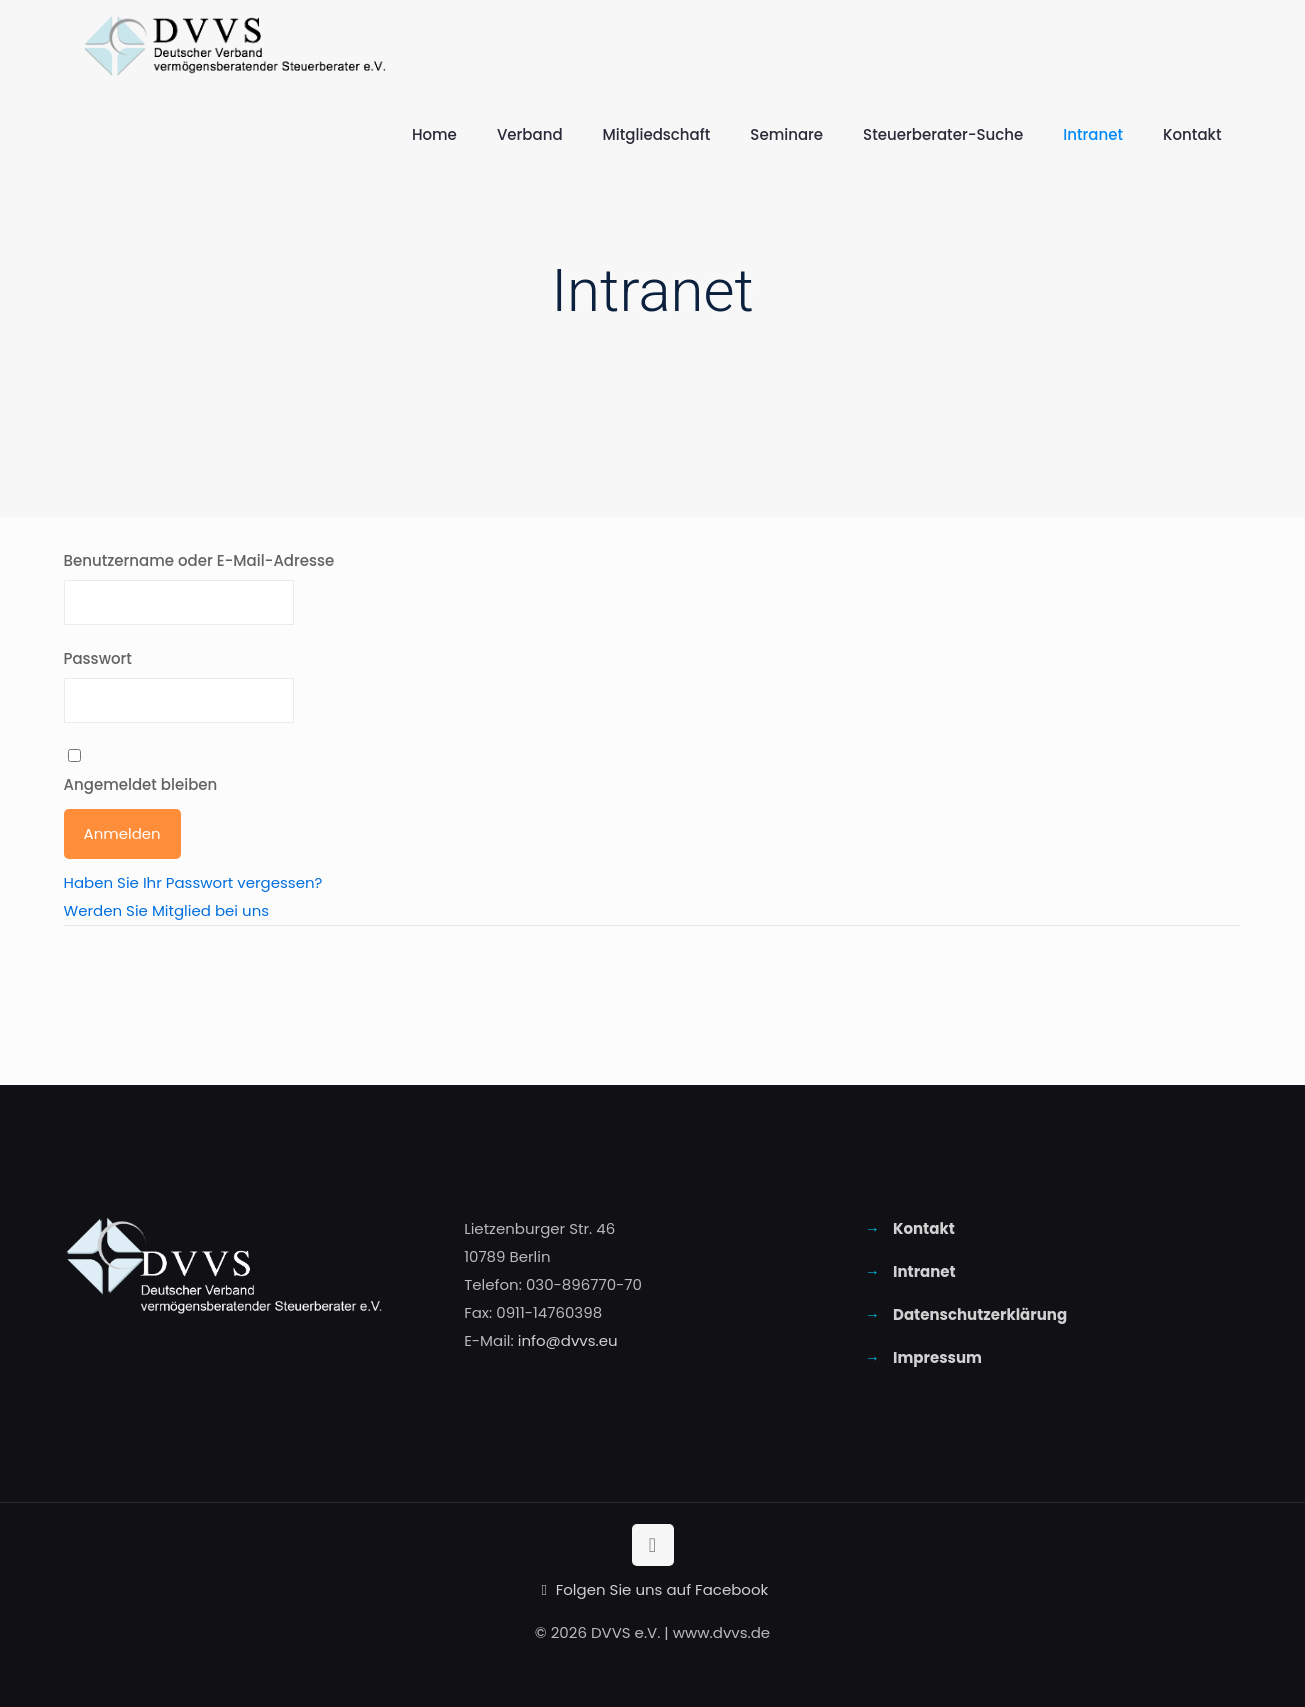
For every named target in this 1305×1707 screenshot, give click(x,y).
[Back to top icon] (653, 1545)
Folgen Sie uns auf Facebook (653, 1589)
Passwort (98, 658)
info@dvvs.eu (568, 1340)
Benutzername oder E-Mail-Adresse (199, 560)
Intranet (924, 1271)
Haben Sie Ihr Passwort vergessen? (193, 882)
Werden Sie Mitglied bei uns (167, 910)
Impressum (937, 1357)
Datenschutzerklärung (980, 1314)
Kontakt (924, 1228)
